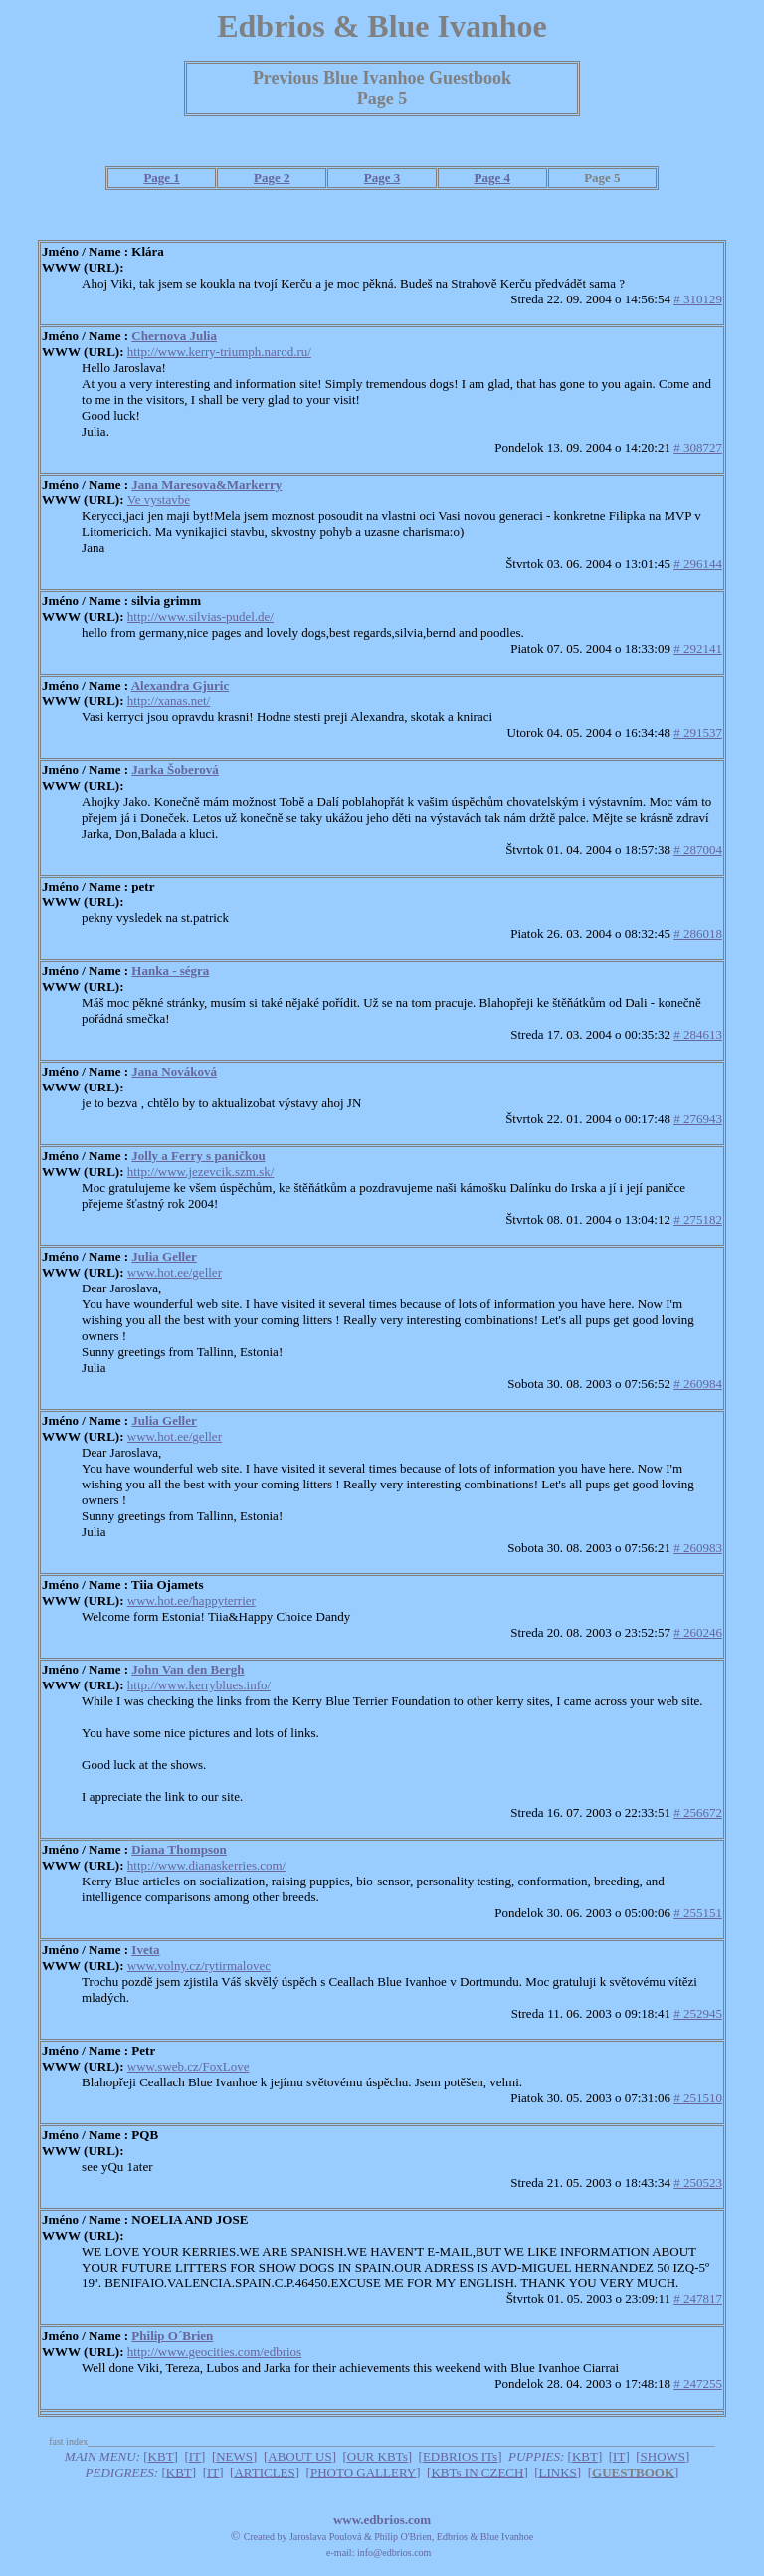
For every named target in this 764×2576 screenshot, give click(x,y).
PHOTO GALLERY (363, 2472)
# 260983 (697, 1547)
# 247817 (697, 2298)
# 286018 (697, 933)
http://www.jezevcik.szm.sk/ (201, 1171)
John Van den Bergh (187, 1669)
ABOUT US (299, 2456)
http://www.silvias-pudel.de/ (200, 616)
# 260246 (697, 1632)
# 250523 (697, 2182)
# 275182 (697, 1219)
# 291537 (697, 732)
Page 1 (161, 177)
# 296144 (697, 563)
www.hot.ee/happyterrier (191, 1600)
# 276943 (697, 1118)
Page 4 (491, 177)
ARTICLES (264, 2472)
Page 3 (382, 177)
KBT (161, 2456)
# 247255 (697, 2383)
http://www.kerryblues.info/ (199, 1685)
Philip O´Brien (172, 2335)
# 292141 (697, 648)
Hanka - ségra (170, 970)
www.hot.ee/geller (174, 1272)
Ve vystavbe (158, 500)
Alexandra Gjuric (180, 685)
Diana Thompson (179, 1849)
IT (195, 2456)
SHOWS (663, 2456)
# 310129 (697, 299)
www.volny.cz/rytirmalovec (199, 1965)
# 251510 (697, 2097)
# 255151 (697, 1912)
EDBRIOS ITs (460, 2456)
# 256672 (697, 1812)
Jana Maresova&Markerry (206, 484)
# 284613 (697, 1034)
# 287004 (697, 849)
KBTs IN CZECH (477, 2472)
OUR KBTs (377, 2456)
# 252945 (697, 2013)
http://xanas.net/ (168, 701)
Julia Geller (163, 1256)
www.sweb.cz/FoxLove (188, 2066)
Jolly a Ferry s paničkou (198, 1155)
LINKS (558, 2472)
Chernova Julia (174, 335)
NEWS (234, 2456)
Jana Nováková (174, 1071)
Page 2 (271, 177)
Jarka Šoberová (175, 769)
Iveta (145, 1949)
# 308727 (697, 447)
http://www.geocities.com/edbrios (214, 2351)
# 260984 (697, 1383)
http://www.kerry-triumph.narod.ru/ (219, 351)
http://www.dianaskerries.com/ (206, 1865)
